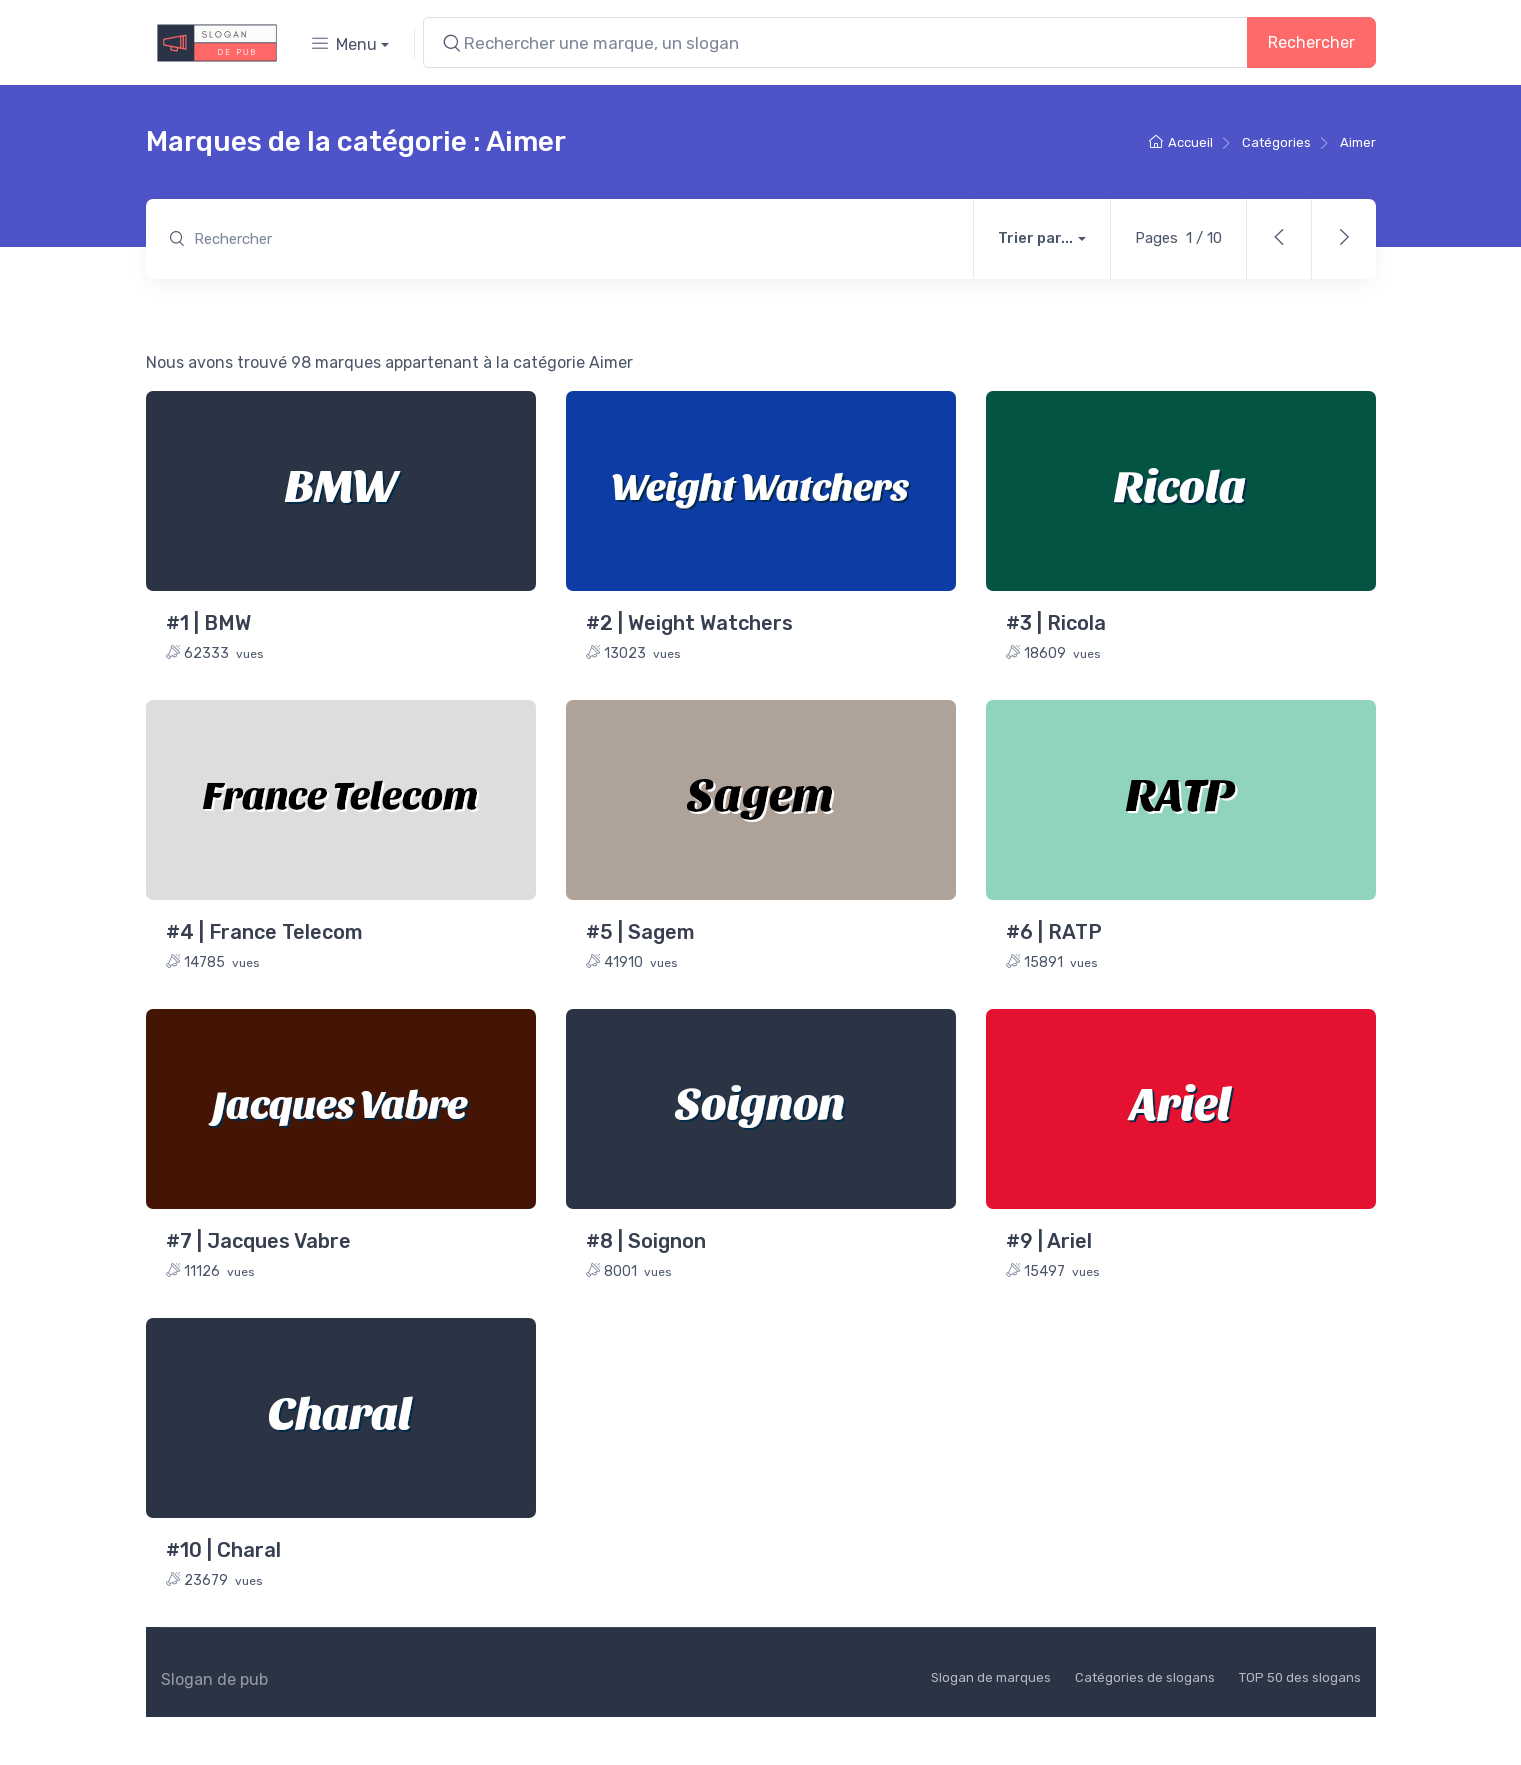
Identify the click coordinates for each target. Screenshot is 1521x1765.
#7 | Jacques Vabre (258, 1241)
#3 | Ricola (1056, 623)
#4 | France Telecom (264, 932)
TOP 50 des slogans (1300, 1677)
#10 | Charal (223, 1550)
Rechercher (1311, 42)
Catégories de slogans (1145, 1677)
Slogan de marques (991, 1677)
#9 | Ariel (1049, 1241)
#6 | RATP (1054, 932)
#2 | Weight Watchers (689, 623)
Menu (344, 44)
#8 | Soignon (646, 1241)
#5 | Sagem (640, 932)
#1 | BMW (208, 623)
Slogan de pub (214, 1679)
